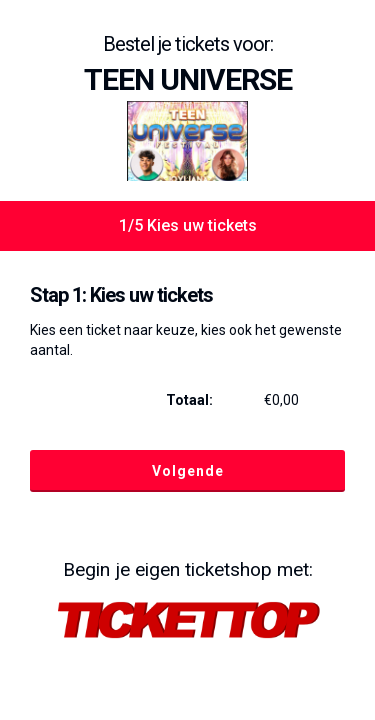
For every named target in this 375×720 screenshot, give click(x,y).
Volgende (188, 471)
